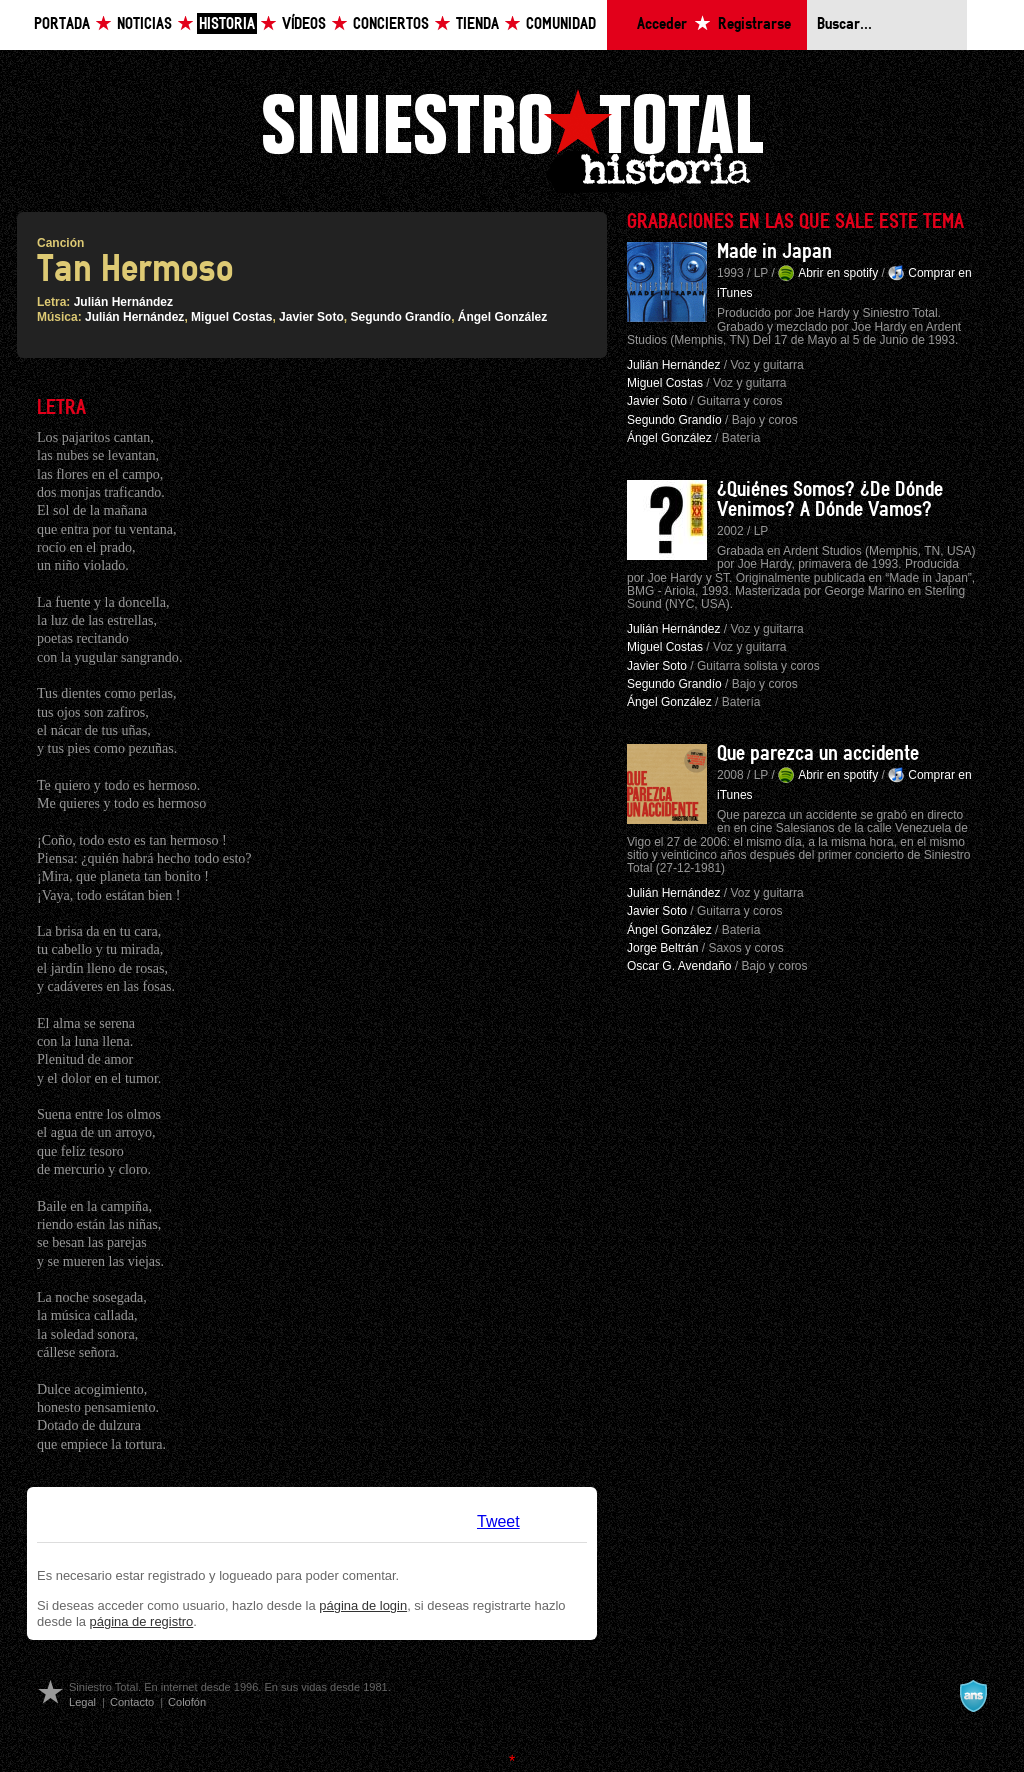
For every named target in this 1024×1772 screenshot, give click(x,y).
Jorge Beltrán (662, 948)
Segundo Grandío (400, 317)
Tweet (498, 1521)
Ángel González (502, 317)
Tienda (477, 24)
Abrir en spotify (838, 273)
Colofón (187, 1702)
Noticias (144, 24)
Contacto (132, 1702)
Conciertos (391, 24)
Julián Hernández (123, 302)
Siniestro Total (512, 138)
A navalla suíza (973, 1696)
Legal (82, 1702)
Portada (62, 24)
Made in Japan (774, 252)
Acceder (662, 24)
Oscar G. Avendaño (679, 966)
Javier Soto (311, 317)
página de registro (142, 1621)
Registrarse (754, 24)
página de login (363, 1605)
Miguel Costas (231, 317)
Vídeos (304, 24)
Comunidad (561, 24)
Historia (227, 24)
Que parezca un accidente (818, 754)
